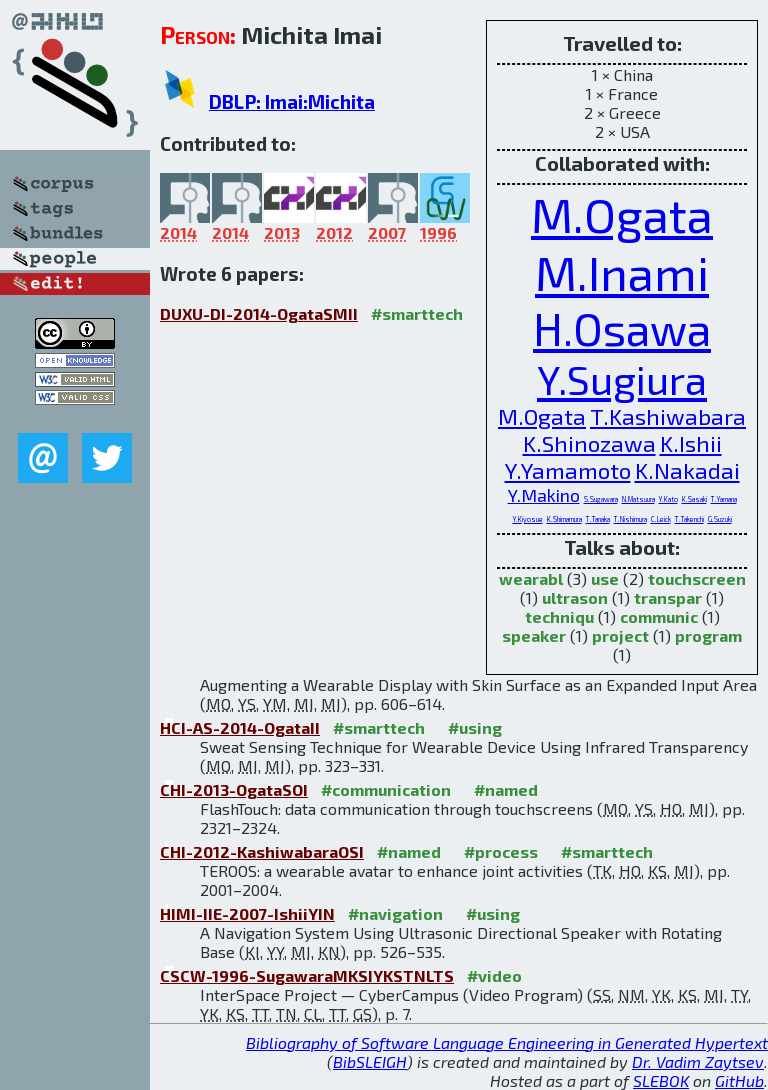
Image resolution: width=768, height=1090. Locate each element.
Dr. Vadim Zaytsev (698, 1061)
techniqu (559, 616)
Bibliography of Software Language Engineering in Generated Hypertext (507, 1042)
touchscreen (697, 578)
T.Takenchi (689, 519)
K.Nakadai (687, 470)
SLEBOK (661, 1080)
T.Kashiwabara (668, 416)
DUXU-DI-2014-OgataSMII (259, 313)
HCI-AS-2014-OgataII (240, 727)
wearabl (531, 578)
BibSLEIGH (370, 1061)
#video (494, 975)
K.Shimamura (564, 519)
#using (475, 727)
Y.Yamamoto (568, 470)
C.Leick (661, 519)
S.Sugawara (601, 499)
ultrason (575, 597)
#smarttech (417, 313)
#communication (386, 789)
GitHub (739, 1080)
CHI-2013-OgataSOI (234, 789)
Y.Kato (668, 499)
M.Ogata (622, 214)
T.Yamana (724, 499)
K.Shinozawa (589, 443)
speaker (534, 635)
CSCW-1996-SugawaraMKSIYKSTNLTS (307, 975)
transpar (668, 597)
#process (501, 851)
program (708, 635)
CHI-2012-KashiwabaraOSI (262, 851)
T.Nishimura (630, 519)
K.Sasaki (694, 499)
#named (506, 789)
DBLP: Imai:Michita (292, 101)
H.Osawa (622, 328)
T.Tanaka (598, 519)
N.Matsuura (638, 499)
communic (659, 616)
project (620, 635)
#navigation (395, 913)
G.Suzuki (720, 519)
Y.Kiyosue (528, 519)
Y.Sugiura (622, 379)
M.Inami (622, 272)
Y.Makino (544, 495)
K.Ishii (691, 443)
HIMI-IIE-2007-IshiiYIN (247, 913)
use (605, 578)
